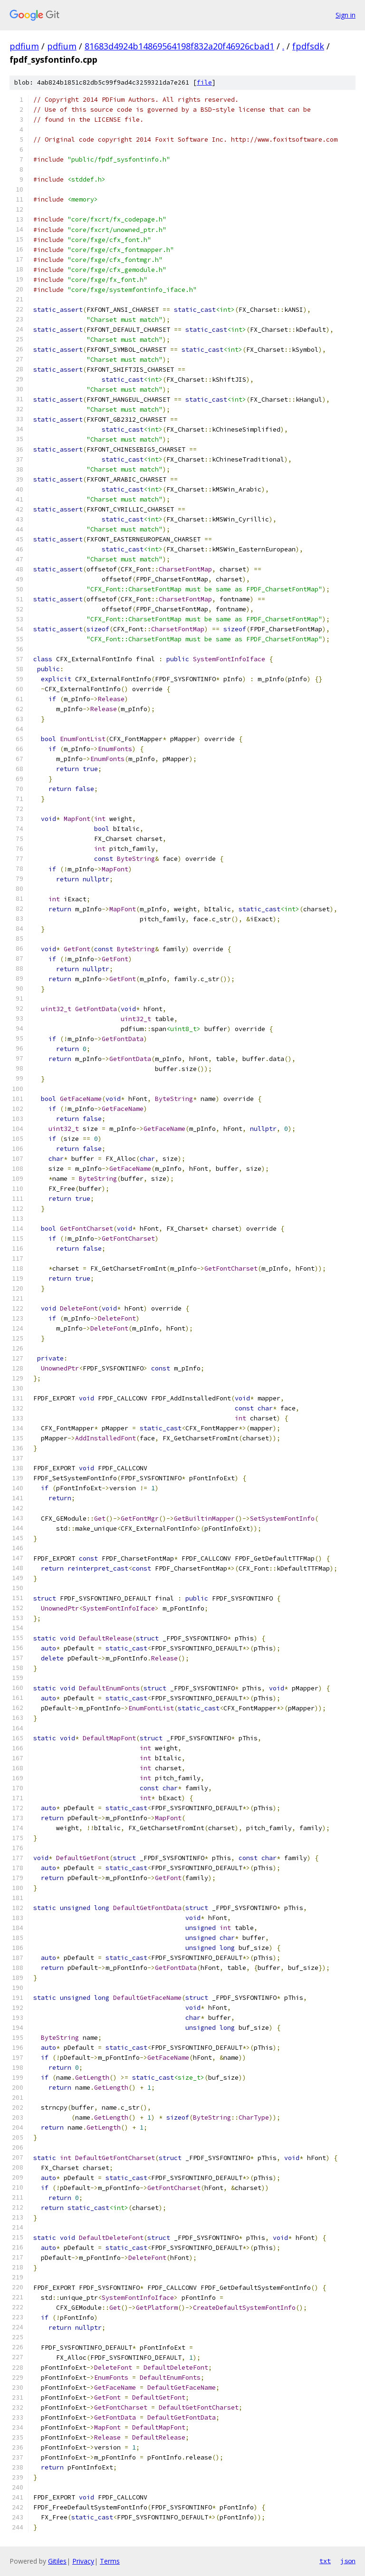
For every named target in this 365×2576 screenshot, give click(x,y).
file (204, 82)
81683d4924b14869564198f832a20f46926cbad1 (179, 46)
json (347, 2561)
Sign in (345, 14)
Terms (110, 2561)
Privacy (83, 2561)
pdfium (24, 46)
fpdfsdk (308, 46)
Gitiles (57, 2561)
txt (325, 2561)
